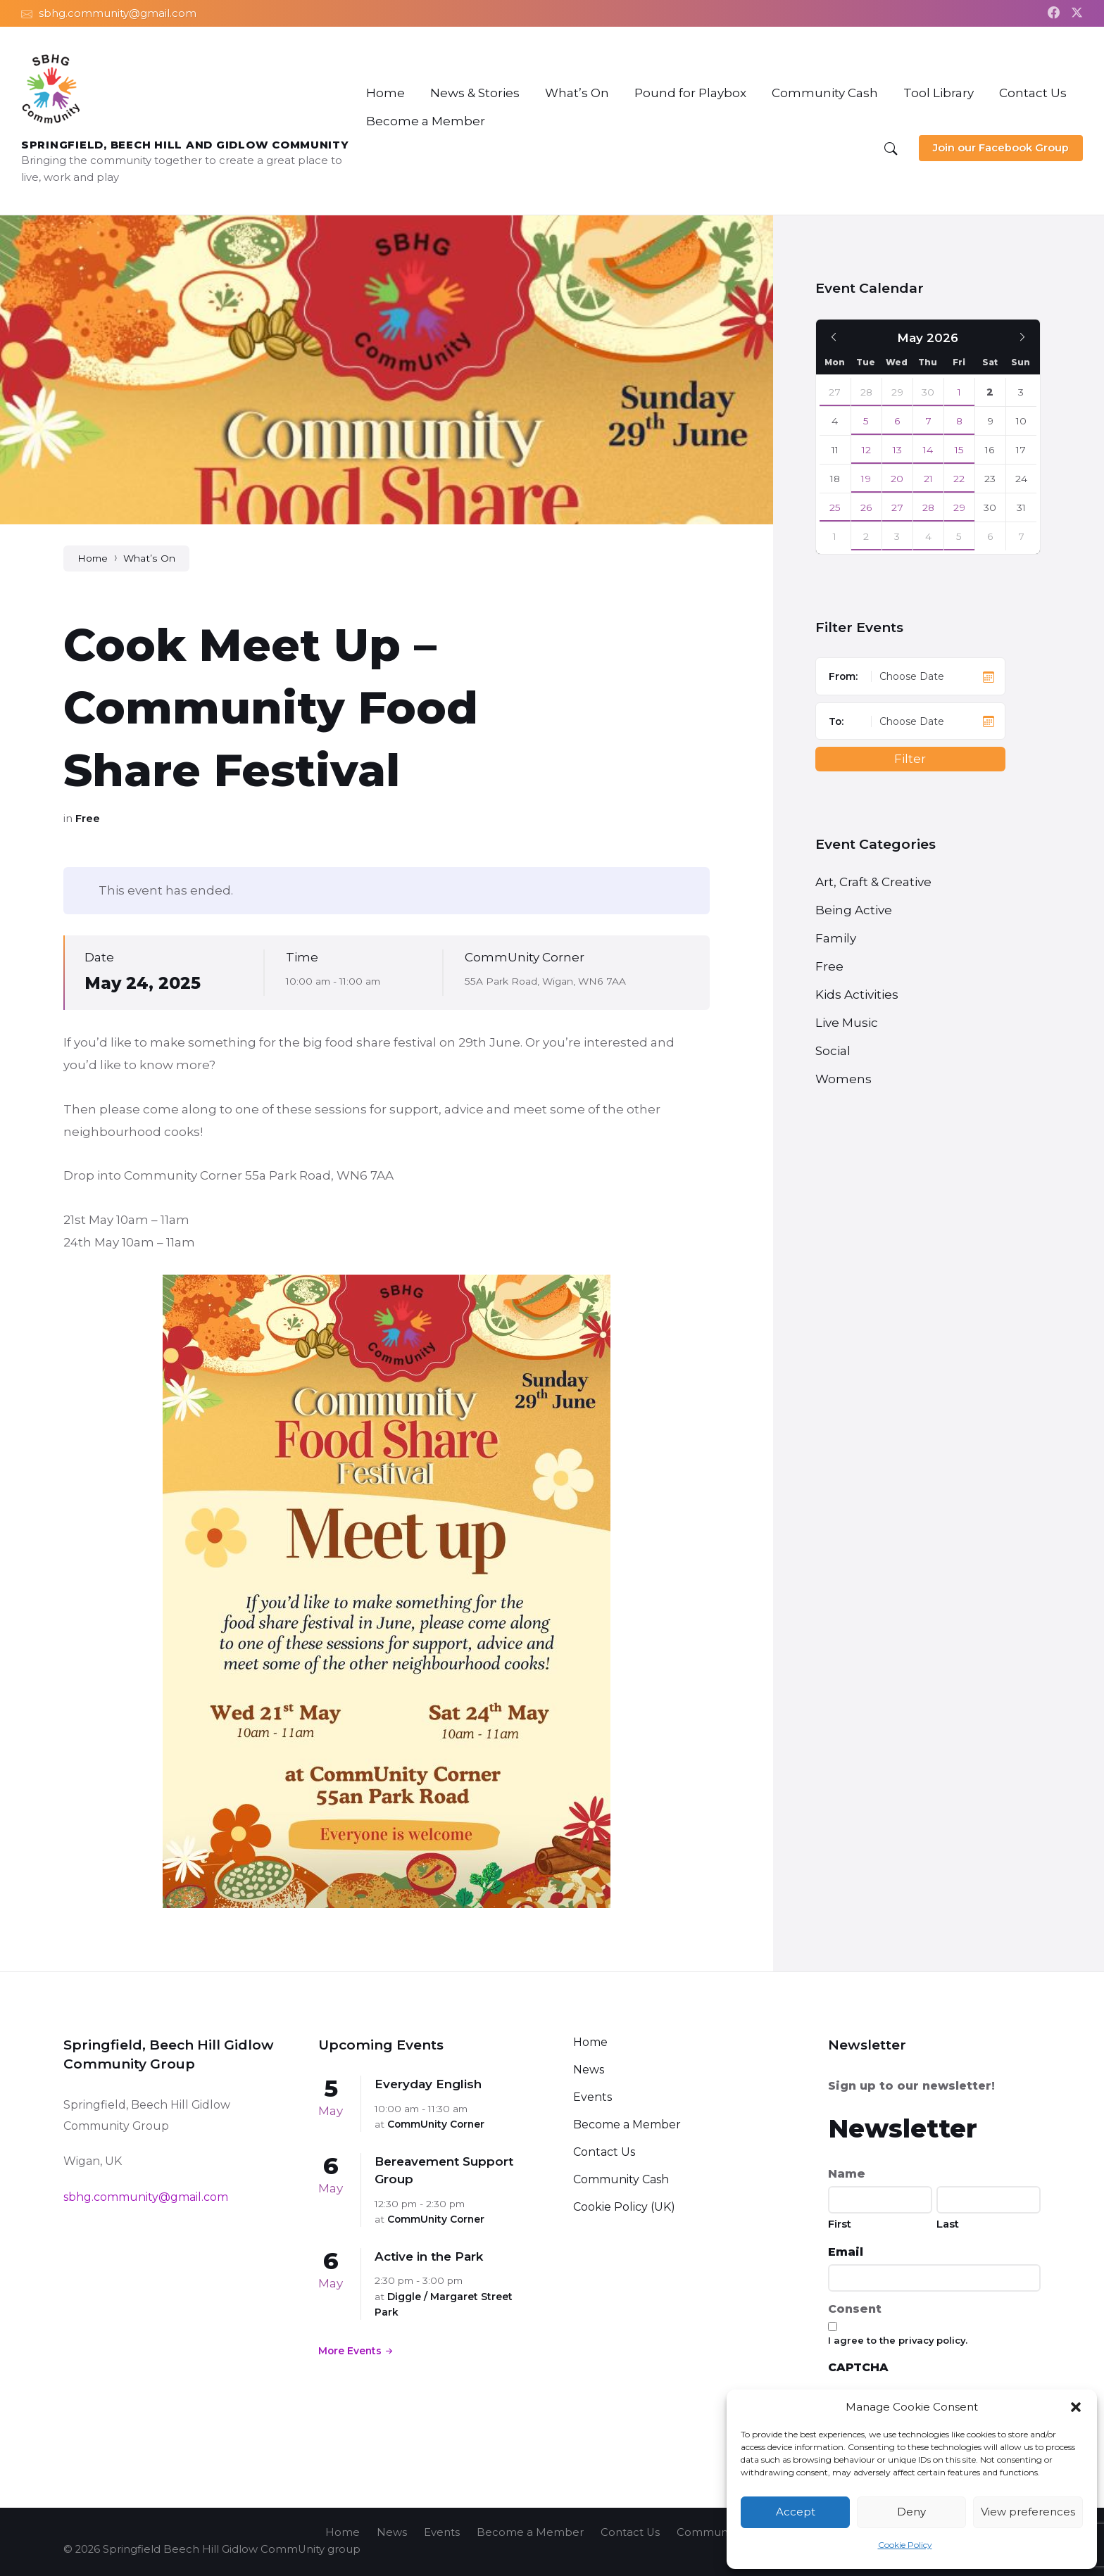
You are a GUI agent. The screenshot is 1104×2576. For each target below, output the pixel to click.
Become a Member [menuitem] (530, 2532)
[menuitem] (385, 93)
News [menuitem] (392, 2532)
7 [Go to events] (928, 421)
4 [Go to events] (928, 536)
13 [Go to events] (897, 449)
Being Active (853, 910)
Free (87, 818)
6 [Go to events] (897, 421)
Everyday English (428, 2084)
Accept (795, 2511)
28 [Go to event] (866, 392)
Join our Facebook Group (1001, 147)
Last (947, 2223)
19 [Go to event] (866, 478)
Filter (910, 759)
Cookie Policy (905, 2544)
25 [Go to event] (835, 507)
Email (845, 2252)
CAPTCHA (858, 2367)
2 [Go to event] (866, 536)
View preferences (1028, 2511)
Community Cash (621, 2179)
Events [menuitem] (442, 2532)
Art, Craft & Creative (873, 882)
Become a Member (627, 2124)
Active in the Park (429, 2256)
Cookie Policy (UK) (624, 2207)
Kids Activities (856, 994)
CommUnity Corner (524, 957)
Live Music (846, 1023)
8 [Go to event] (959, 421)
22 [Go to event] (959, 478)
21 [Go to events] (928, 478)
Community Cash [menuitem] (722, 2532)
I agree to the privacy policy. (897, 2340)
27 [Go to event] (835, 392)
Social (833, 1051)
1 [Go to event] (959, 392)
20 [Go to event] (897, 478)
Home (92, 558)
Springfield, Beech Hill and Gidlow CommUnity (185, 145)
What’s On (149, 558)
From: (843, 676)
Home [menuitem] (342, 2532)
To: (836, 721)
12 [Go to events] (866, 449)
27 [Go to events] (897, 507)
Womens (843, 1079)
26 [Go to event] (866, 507)
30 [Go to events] (928, 392)
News (588, 2069)
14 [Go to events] (928, 449)
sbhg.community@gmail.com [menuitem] (117, 13)
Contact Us (604, 2152)
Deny (911, 2511)
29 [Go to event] (959, 507)
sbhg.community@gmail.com (145, 2197)
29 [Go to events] (897, 392)
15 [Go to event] (959, 449)
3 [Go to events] (897, 536)
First (839, 2223)
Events (592, 2097)
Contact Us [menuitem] (630, 2532)
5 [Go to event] (866, 421)
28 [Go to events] (928, 507)
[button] (1076, 2407)
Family (835, 938)
